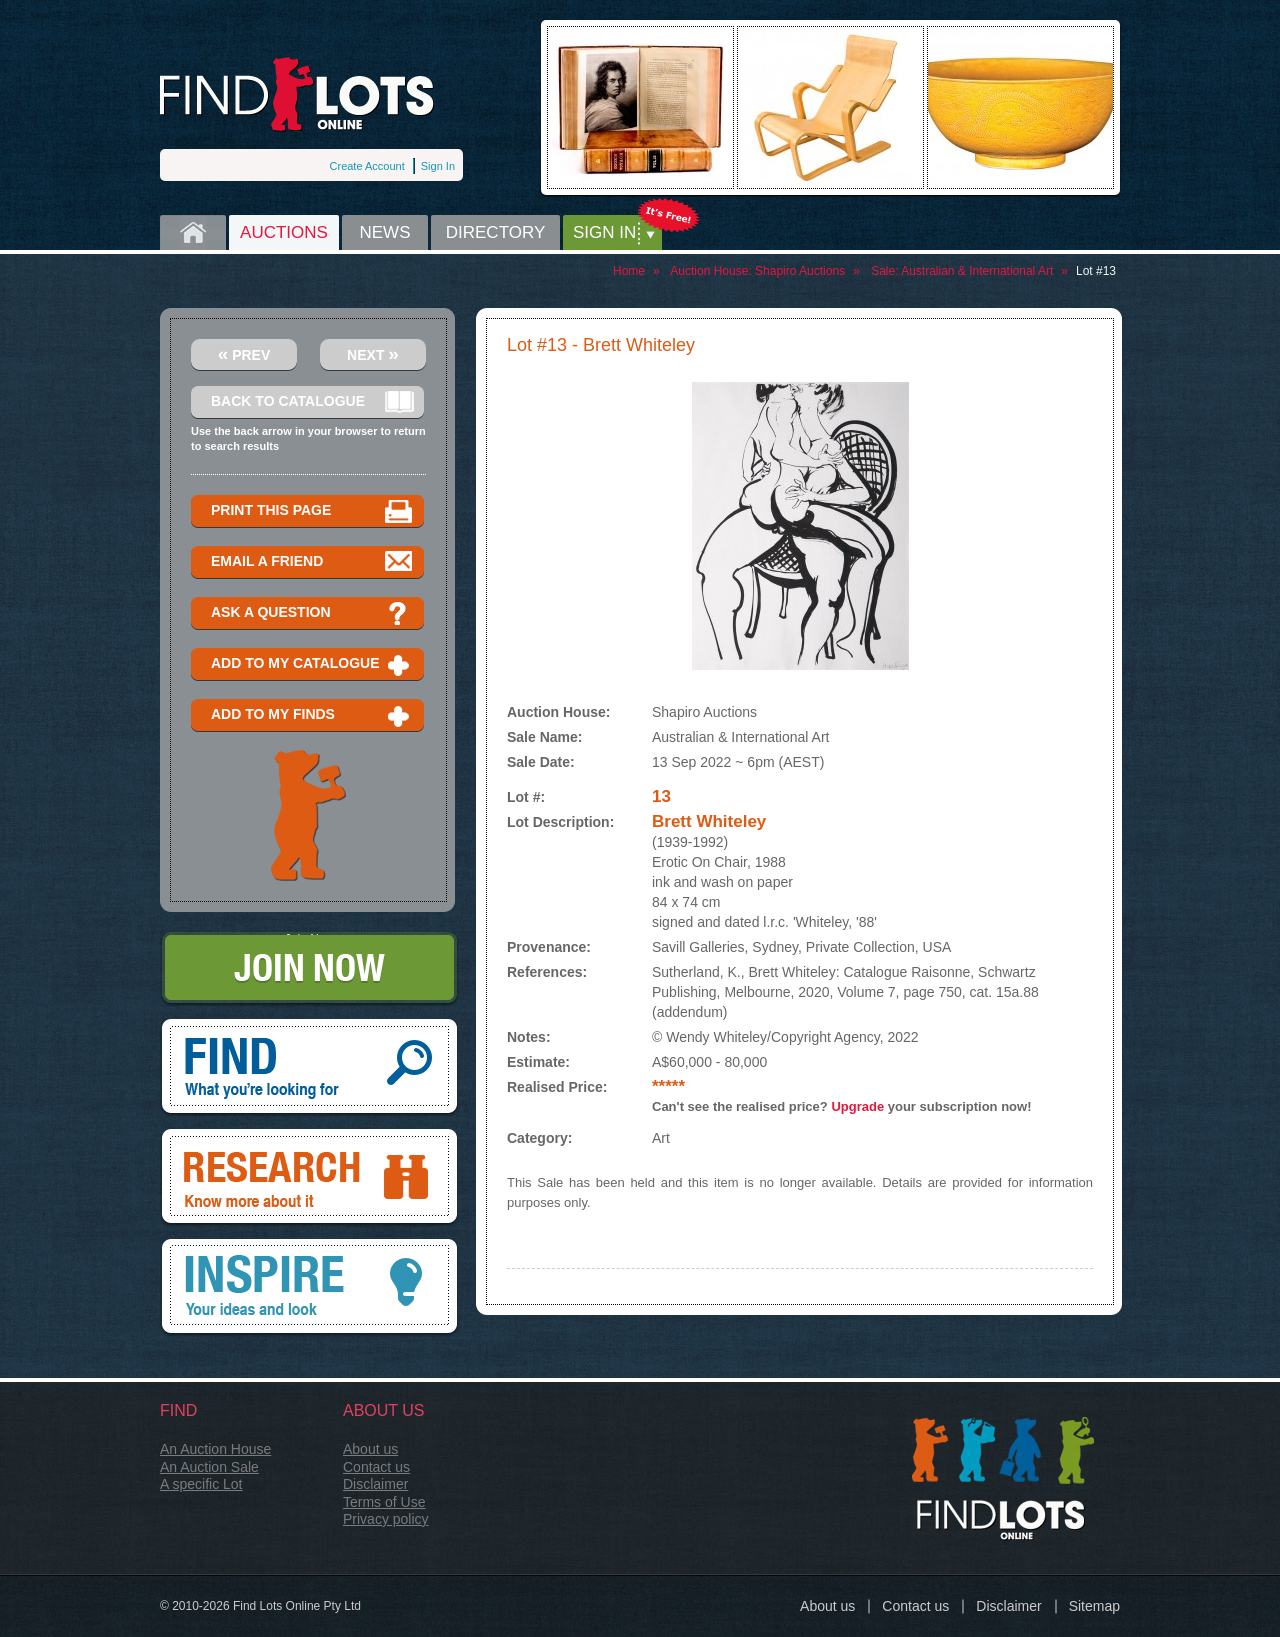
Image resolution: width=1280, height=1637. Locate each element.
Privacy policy (386, 1519)
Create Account (367, 166)
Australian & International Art (977, 271)
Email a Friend (312, 562)
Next (373, 353)
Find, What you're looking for (309, 1068)
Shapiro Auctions (800, 271)
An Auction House (215, 1449)
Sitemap (1094, 1606)
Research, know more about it (309, 1178)
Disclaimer (375, 1484)
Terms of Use (384, 1502)
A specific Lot (201, 1484)
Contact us (376, 1467)
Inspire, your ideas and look (309, 1288)
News (385, 232)
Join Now (309, 969)
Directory (496, 232)
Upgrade (857, 1106)
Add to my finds (312, 715)
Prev (244, 353)
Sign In (438, 166)
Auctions (284, 232)
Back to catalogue (312, 402)
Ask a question (312, 613)
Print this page (312, 511)
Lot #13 (1096, 271)
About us (370, 1449)
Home (193, 232)
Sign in (604, 232)
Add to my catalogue (312, 664)
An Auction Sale (209, 1467)
